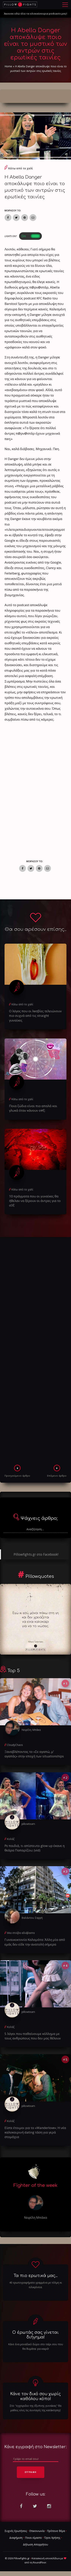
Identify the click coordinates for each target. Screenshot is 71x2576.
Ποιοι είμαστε (33, 2538)
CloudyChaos (15, 1745)
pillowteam (28, 1824)
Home (8, 66)
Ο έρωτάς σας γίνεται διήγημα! (35, 2335)
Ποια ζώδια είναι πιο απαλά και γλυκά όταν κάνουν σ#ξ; (33, 1108)
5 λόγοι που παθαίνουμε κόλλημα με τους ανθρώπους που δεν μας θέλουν (33, 2036)
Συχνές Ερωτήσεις (16, 2531)
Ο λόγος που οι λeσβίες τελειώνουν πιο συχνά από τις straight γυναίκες (35, 1015)
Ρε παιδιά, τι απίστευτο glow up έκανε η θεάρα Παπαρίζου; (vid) (35, 1848)
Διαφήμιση (16, 2538)
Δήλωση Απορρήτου (35, 2544)
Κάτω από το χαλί (20, 168)
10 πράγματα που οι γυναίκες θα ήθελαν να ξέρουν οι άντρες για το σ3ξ (35, 1201)
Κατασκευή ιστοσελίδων (46, 2558)
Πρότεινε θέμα (56, 2531)
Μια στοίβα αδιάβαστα (21, 1933)
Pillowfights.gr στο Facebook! (36, 1554)
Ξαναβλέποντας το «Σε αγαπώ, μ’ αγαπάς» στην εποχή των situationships (34, 1754)
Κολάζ (10, 1839)
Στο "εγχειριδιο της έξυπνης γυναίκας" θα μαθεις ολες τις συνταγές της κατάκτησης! (35, 2408)
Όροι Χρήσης (52, 2538)
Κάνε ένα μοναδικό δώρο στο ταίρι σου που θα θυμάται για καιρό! (35, 2346)
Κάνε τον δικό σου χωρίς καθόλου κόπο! (35, 2396)
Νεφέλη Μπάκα (31, 1730)
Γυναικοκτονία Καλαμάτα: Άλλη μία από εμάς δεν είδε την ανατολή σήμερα (35, 1942)
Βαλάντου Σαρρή (32, 1918)
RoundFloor (39, 2562)
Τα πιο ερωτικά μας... (36, 2276)
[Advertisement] (35, 1352)
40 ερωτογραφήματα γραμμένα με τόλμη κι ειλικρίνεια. (35, 2285)
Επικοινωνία (36, 2531)
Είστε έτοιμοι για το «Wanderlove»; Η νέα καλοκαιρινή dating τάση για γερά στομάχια (35, 2132)
